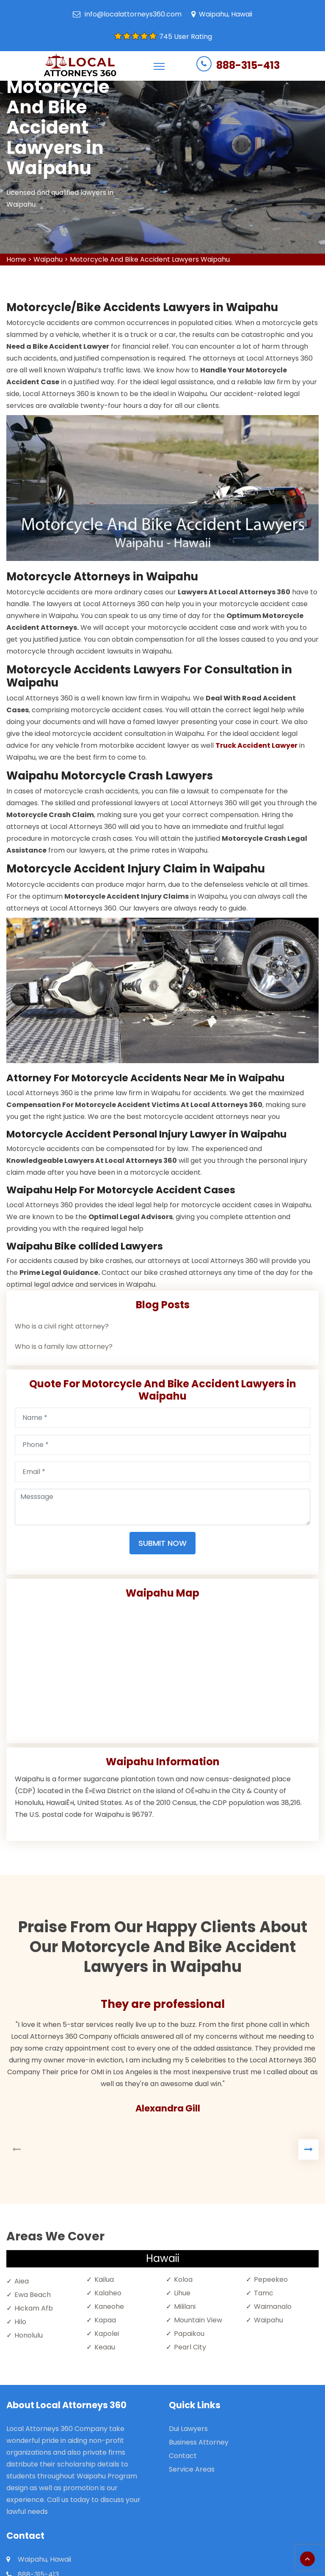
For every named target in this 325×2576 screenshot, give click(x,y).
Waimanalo (273, 2306)
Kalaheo (107, 2293)
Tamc (263, 2293)
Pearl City (190, 2347)
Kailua (104, 2279)
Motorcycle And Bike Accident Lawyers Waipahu (150, 259)
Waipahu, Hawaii (225, 14)
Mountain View (198, 2320)
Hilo (20, 2322)
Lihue (182, 2293)
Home (16, 259)
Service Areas (192, 2469)
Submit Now (162, 1543)
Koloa (183, 2279)
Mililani (185, 2306)
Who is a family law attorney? (64, 1346)
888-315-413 (248, 65)
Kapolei (106, 2333)
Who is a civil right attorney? (62, 1326)
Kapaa (105, 2320)
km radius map (162, 1667)
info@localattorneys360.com (133, 14)
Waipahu (48, 259)
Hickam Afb (33, 2308)
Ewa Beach (32, 2295)
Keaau (104, 2347)
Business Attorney (199, 2442)
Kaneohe (109, 2306)
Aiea (21, 2281)
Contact (183, 2456)
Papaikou (189, 2333)
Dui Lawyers (188, 2429)
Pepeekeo (271, 2279)
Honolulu (28, 2335)
